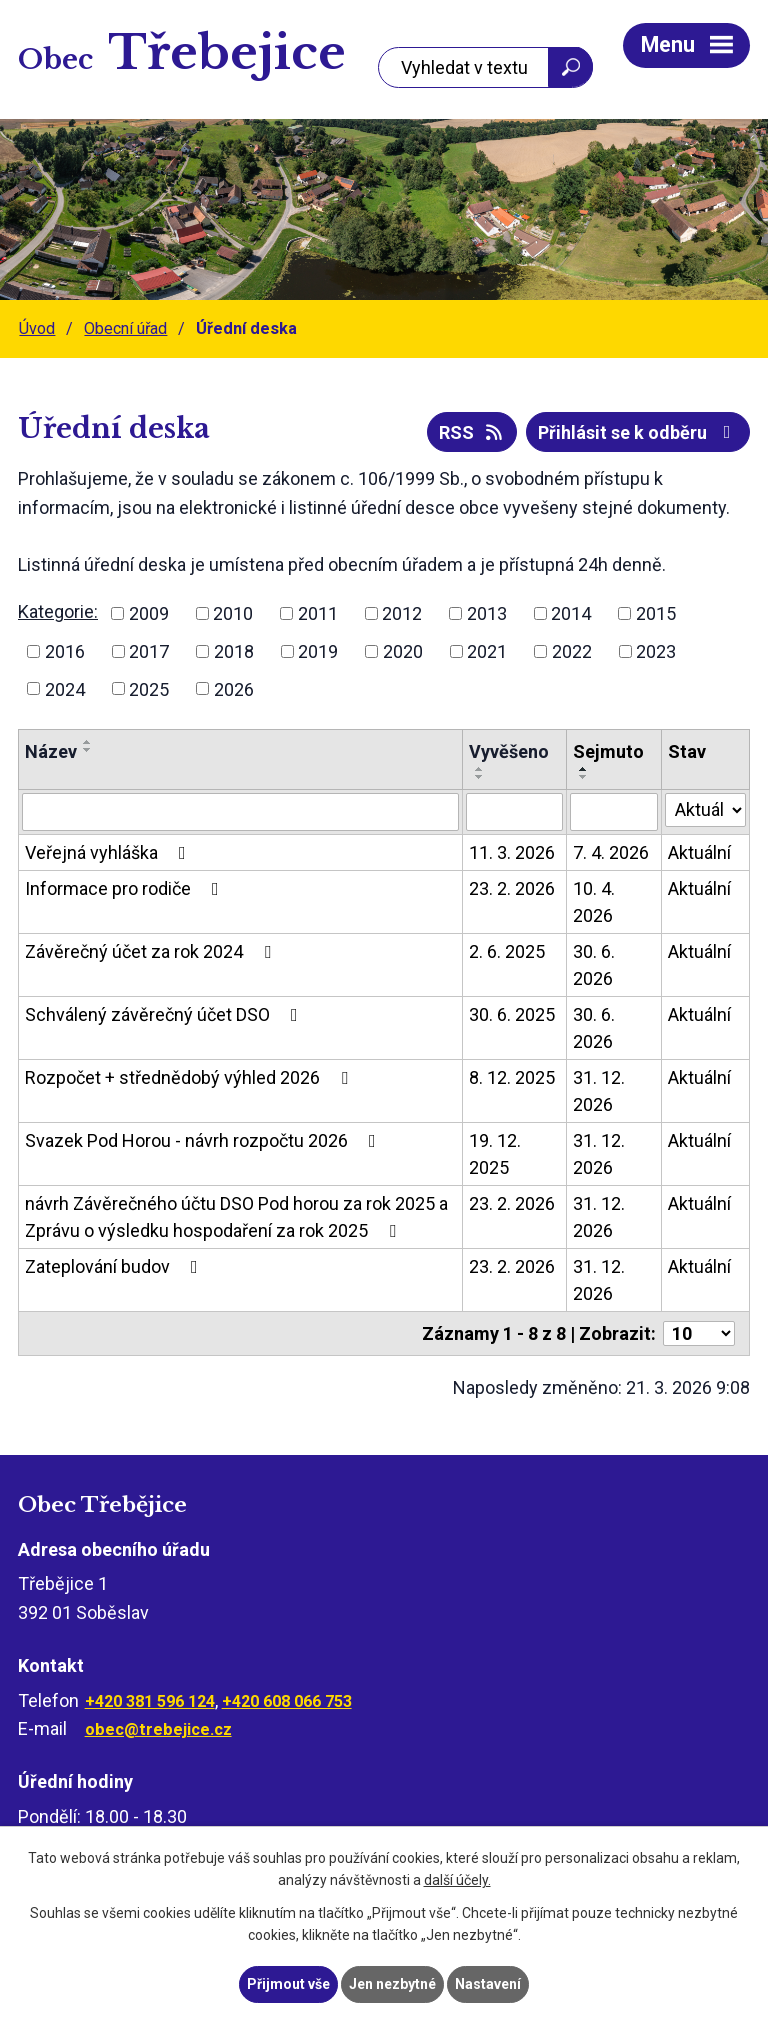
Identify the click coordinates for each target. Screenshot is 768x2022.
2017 (149, 651)
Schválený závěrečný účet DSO (165, 1014)
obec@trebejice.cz (158, 1729)
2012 (402, 613)
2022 (572, 651)
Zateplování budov (115, 1266)
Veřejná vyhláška (109, 852)
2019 (318, 651)
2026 (234, 688)
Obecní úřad (125, 328)
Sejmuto (608, 751)
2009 (149, 613)
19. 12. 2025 (495, 1154)
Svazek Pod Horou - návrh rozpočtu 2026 (204, 1140)
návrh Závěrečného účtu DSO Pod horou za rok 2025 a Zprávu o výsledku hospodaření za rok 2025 (236, 1217)
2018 (234, 651)
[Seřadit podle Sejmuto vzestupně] (584, 769)
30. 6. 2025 (512, 1014)
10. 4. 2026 (594, 902)
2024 (65, 688)
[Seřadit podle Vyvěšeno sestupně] (480, 777)
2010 (233, 613)
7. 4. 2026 (611, 852)
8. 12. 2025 (512, 1077)
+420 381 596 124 (150, 1701)
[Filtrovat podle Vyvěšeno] (514, 812)
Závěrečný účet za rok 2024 (152, 951)
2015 (656, 613)
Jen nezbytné (392, 1984)
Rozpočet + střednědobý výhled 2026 (190, 1077)
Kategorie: (58, 611)
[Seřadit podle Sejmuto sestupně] (584, 777)
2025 (149, 688)
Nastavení (488, 1984)
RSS (472, 432)
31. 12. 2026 (599, 1091)
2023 (656, 651)
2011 (318, 613)
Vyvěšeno (509, 751)
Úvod (37, 328)
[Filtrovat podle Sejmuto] (614, 812)
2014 (571, 613)
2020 (403, 651)
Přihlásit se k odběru (638, 432)
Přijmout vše (288, 1984)
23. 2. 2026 (512, 888)
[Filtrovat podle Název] (240, 812)
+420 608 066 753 (287, 1701)
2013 (487, 613)
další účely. (457, 1881)
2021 (487, 651)
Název (51, 751)
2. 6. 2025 (507, 951)
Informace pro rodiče (126, 888)
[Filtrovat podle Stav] (705, 810)
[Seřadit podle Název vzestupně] (88, 742)
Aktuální (699, 852)
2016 (65, 651)
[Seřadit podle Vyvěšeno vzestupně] (480, 769)
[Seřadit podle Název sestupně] (88, 750)
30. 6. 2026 (594, 965)
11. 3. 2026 (512, 852)
